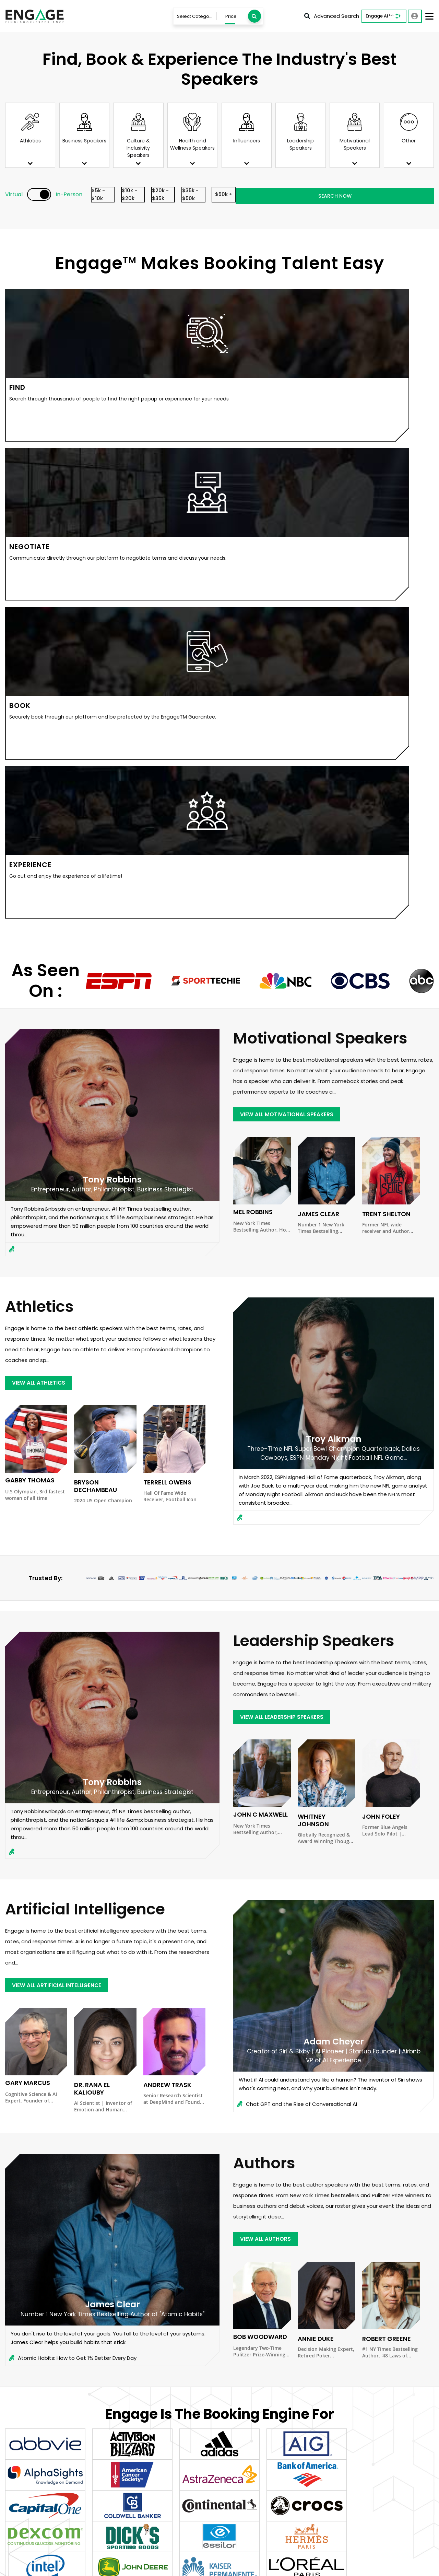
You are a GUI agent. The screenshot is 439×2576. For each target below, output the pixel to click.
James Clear (318, 730)
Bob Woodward (260, 1853)
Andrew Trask (167, 1601)
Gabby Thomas (30, 997)
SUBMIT (217, 2474)
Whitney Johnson (313, 1337)
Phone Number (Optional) (387, 2310)
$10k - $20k (162, 195)
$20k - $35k (212, 195)
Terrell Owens (167, 999)
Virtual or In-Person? (251, 2343)
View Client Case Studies (219, 2240)
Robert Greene (386, 1855)
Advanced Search (331, 16)
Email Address (310, 2310)
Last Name (242, 2310)
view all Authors (269, 1753)
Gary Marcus (27, 1599)
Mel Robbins (253, 728)
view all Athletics (42, 898)
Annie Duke (316, 1855)
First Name (177, 2310)
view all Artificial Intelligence (64, 1500)
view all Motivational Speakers (294, 629)
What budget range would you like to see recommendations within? (354, 2345)
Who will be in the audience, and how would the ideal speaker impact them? (239, 2434)
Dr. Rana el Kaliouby (92, 1605)
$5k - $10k (112, 195)
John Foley (381, 1333)
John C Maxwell (260, 1331)
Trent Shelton (386, 730)
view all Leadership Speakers (288, 1232)
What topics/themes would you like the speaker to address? (224, 2401)
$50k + (312, 195)
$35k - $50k (262, 195)
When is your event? (186, 2343)
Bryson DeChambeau (95, 1003)
